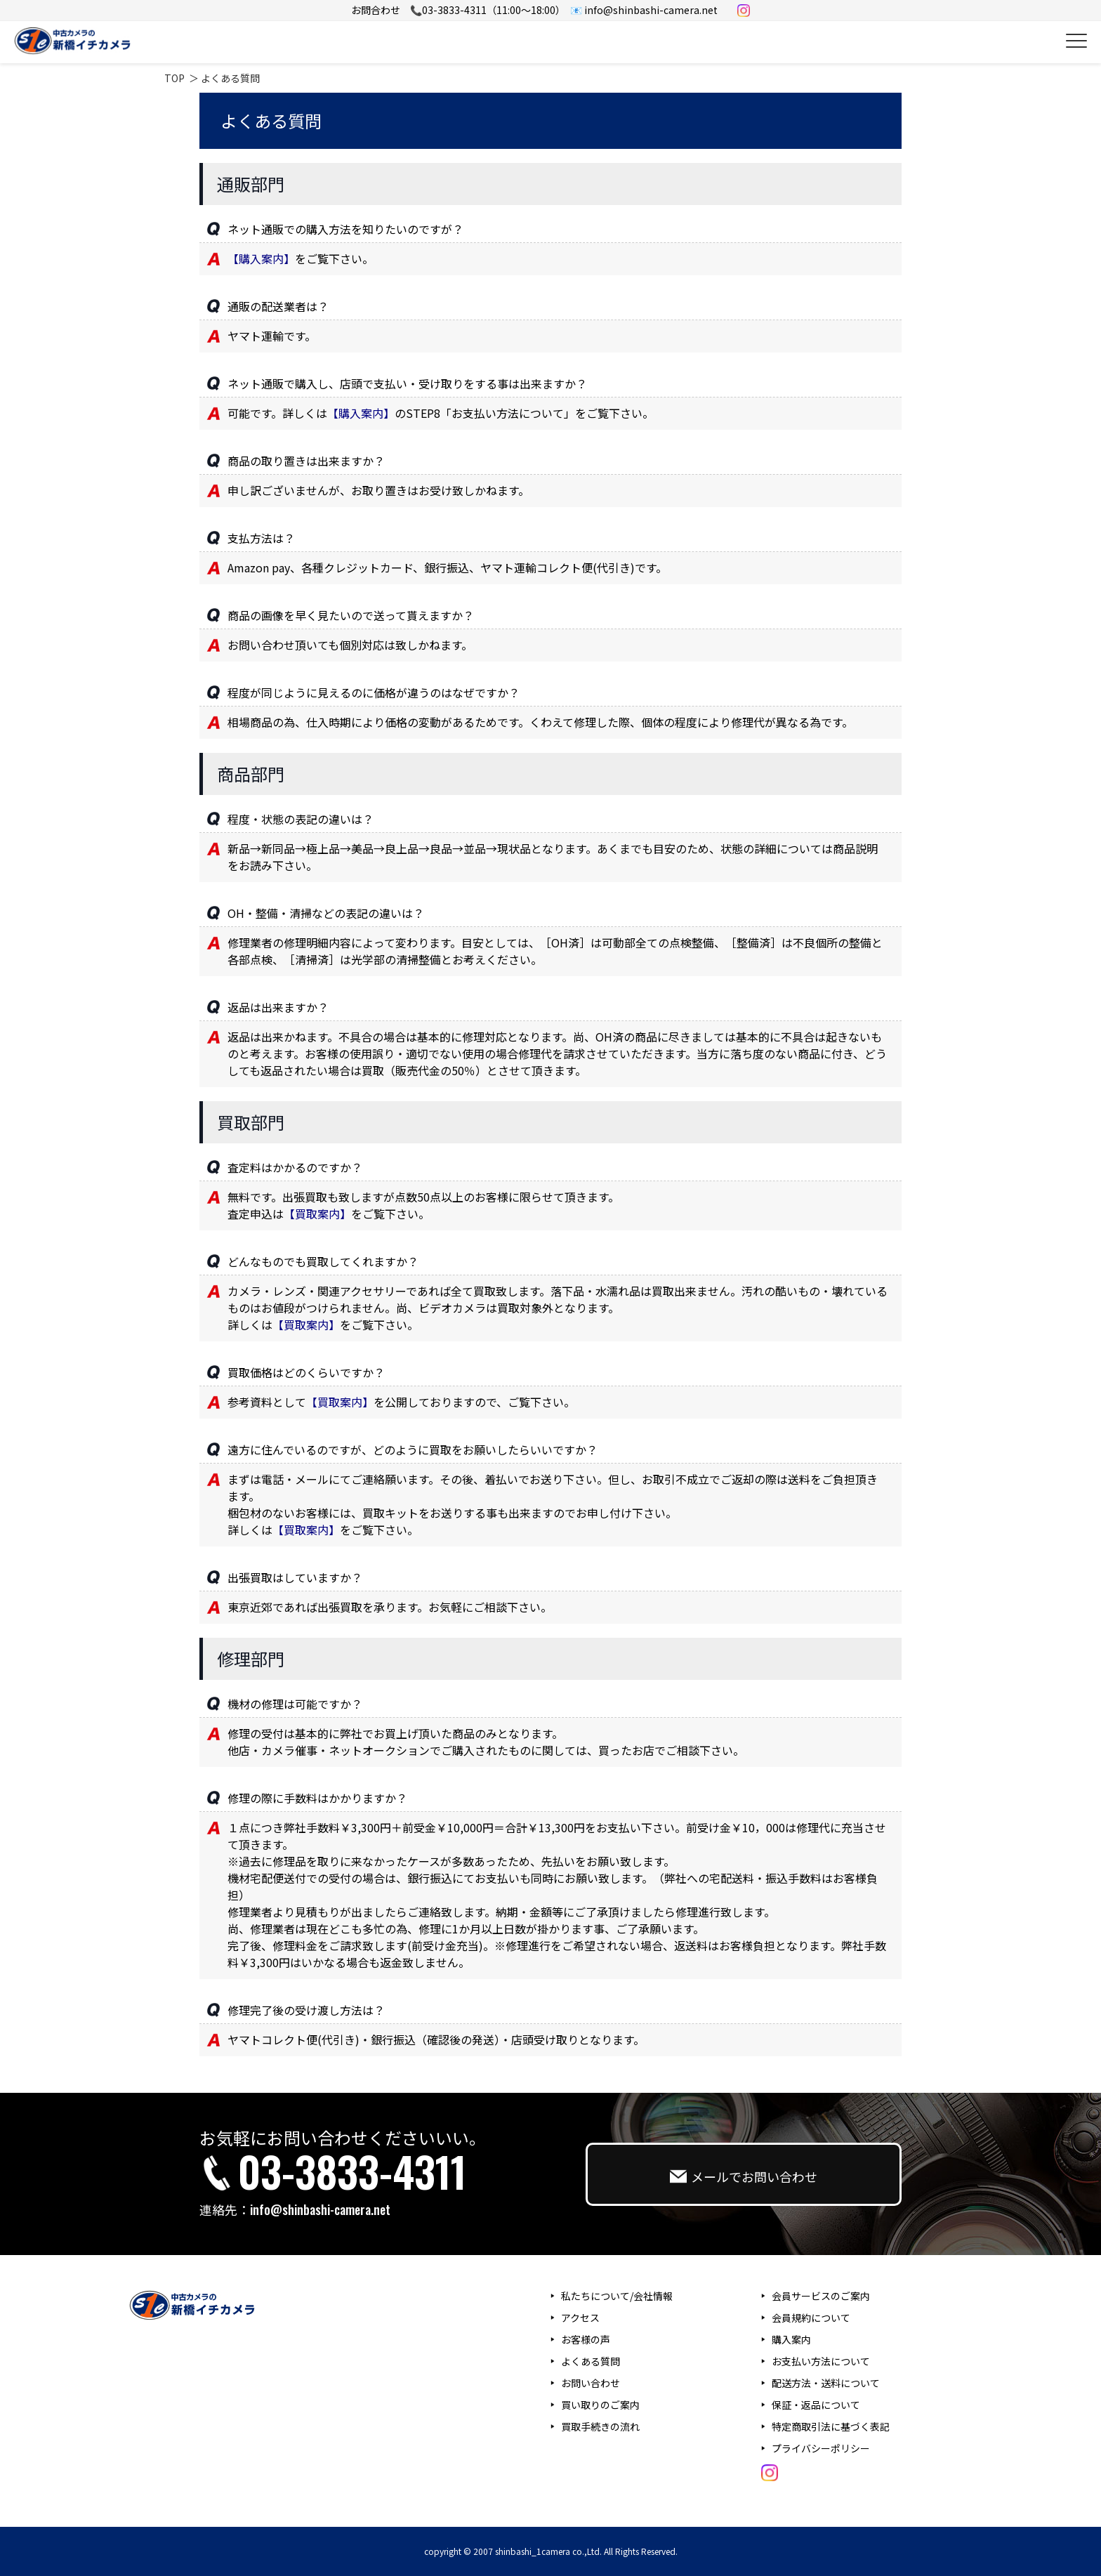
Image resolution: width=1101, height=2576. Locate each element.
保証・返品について (816, 2404)
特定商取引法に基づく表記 (831, 2426)
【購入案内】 (261, 258)
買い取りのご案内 (600, 2404)
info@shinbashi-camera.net (320, 2209)
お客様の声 (585, 2339)
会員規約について (811, 2317)
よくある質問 (590, 2361)
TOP (174, 78)
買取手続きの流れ (600, 2426)
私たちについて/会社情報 (617, 2295)
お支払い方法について (821, 2361)
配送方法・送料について (826, 2382)
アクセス (580, 2317)
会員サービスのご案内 (821, 2295)
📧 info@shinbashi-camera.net (644, 10)
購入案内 (791, 2339)
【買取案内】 (317, 1213)
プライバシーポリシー (821, 2448)
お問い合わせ (590, 2382)
